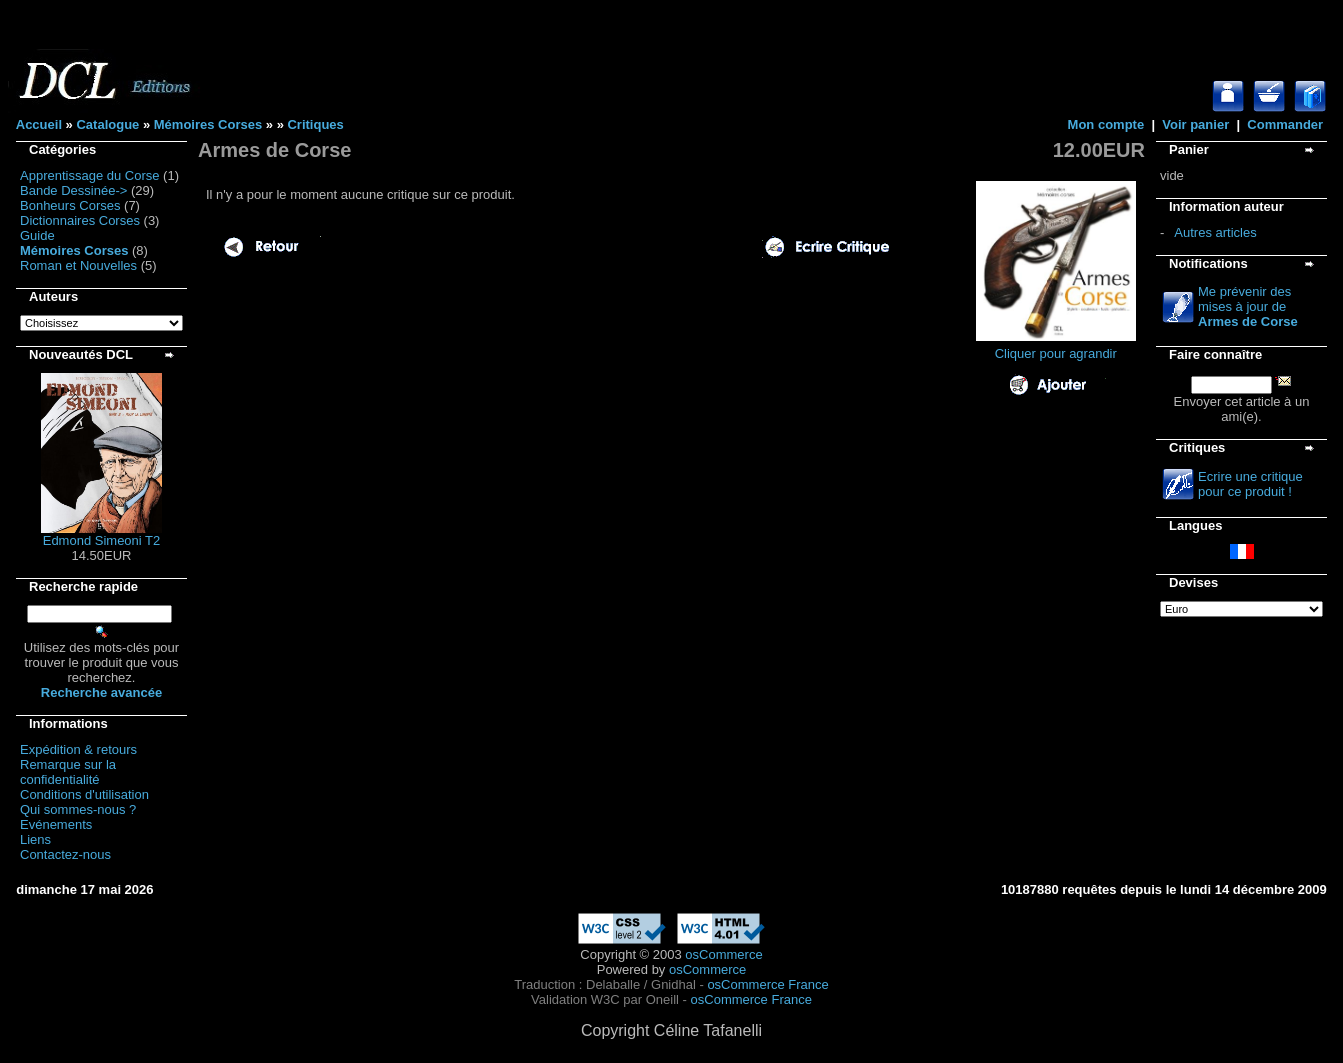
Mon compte (1106, 124)
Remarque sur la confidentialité (68, 772)
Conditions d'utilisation (84, 794)
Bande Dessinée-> (73, 190)
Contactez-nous (65, 854)
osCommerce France (767, 984)
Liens (35, 839)
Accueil (39, 124)
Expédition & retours (78, 749)
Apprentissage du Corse (89, 175)
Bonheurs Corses (70, 205)
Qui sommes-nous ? (78, 809)
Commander (1285, 124)
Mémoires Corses (208, 124)
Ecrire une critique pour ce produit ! (1250, 484)
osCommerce (723, 954)
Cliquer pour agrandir (1056, 347)
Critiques (315, 124)
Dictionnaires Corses (80, 220)
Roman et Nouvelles (78, 265)
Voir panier (1195, 124)
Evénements (56, 824)
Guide (37, 235)
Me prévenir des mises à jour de (1248, 306)
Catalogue (107, 124)
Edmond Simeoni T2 (102, 540)
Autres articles (1215, 232)
